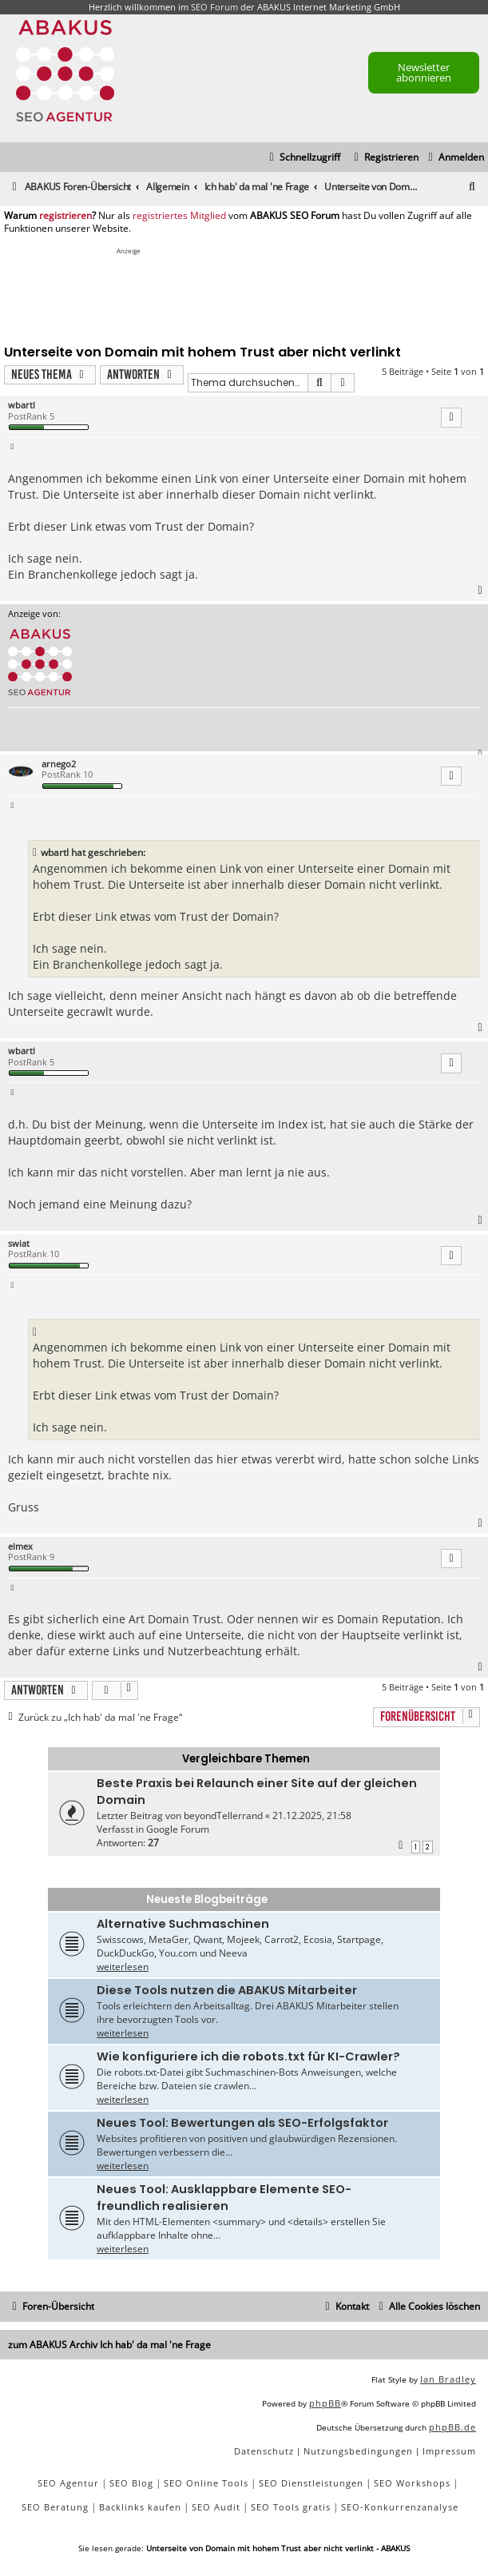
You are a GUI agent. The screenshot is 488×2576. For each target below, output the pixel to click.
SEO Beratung (55, 2507)
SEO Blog (131, 2483)
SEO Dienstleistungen (311, 2483)
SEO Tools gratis (291, 2507)
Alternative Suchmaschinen (183, 1924)
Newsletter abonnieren (423, 72)
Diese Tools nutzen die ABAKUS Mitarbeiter (227, 1990)
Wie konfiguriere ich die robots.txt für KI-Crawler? (248, 2056)
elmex (20, 1546)
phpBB (325, 2403)
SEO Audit (216, 2507)
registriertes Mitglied (179, 215)
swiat (19, 1243)
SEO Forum (214, 7)
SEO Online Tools (206, 2483)
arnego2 (59, 763)
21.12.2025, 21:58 (311, 1815)
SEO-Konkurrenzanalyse (399, 2507)
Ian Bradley (448, 2379)
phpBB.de (452, 2427)
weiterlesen (123, 1966)
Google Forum (177, 1829)
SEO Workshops (412, 2483)
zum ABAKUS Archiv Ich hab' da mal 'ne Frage (109, 2344)
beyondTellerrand (223, 1815)
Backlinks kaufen (140, 2507)
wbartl (21, 405)
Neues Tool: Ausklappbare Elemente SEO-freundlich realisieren (224, 2197)
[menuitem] (454, 158)
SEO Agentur (68, 2483)
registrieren (65, 215)
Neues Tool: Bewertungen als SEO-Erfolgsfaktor (242, 2123)
